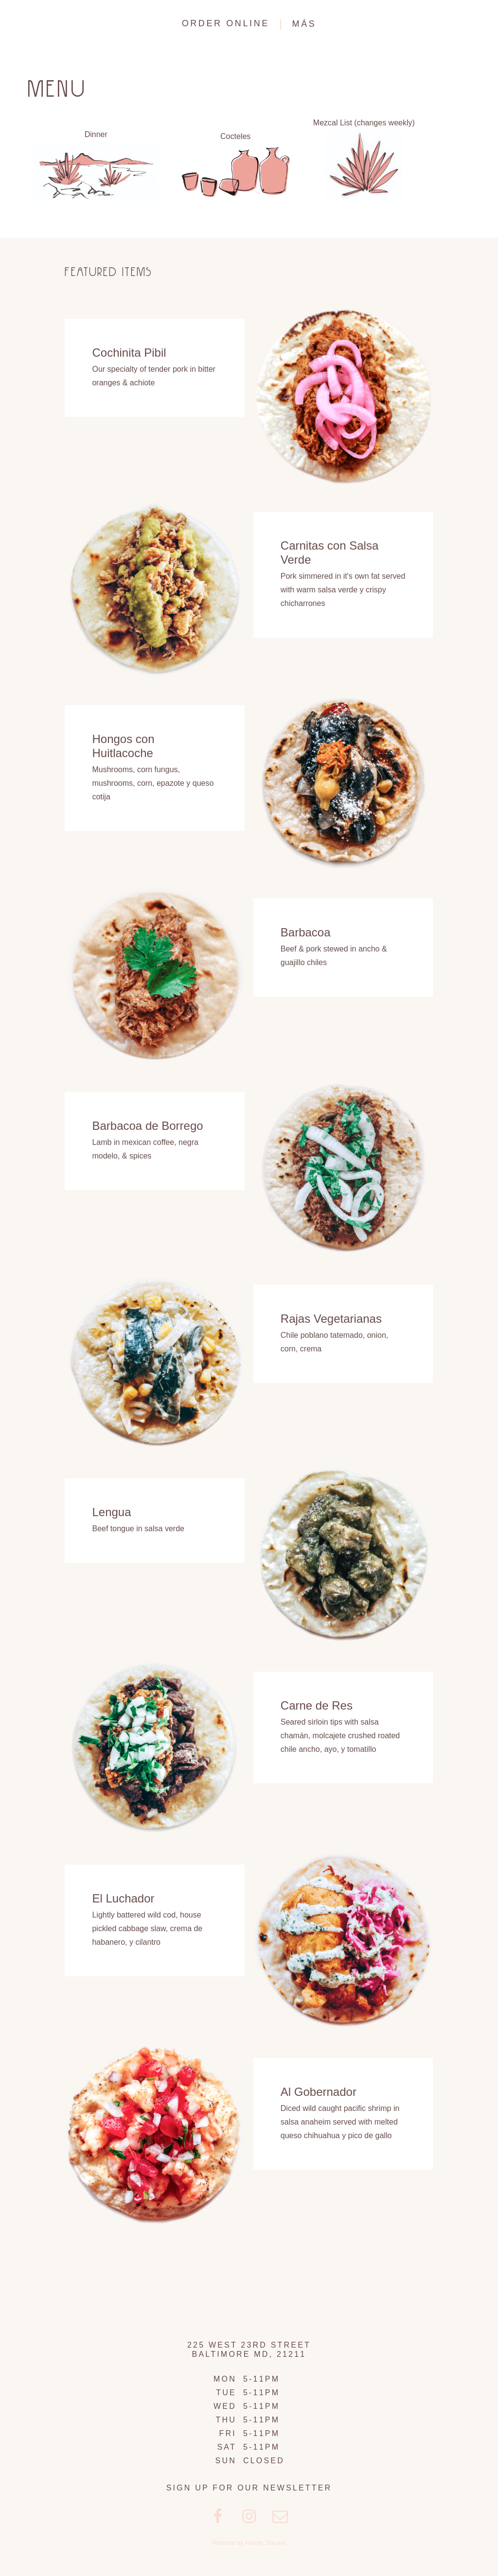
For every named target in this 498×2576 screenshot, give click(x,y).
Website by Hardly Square (249, 2542)
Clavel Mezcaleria (54, 24)
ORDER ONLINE (225, 23)
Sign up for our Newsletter (249, 2488)
